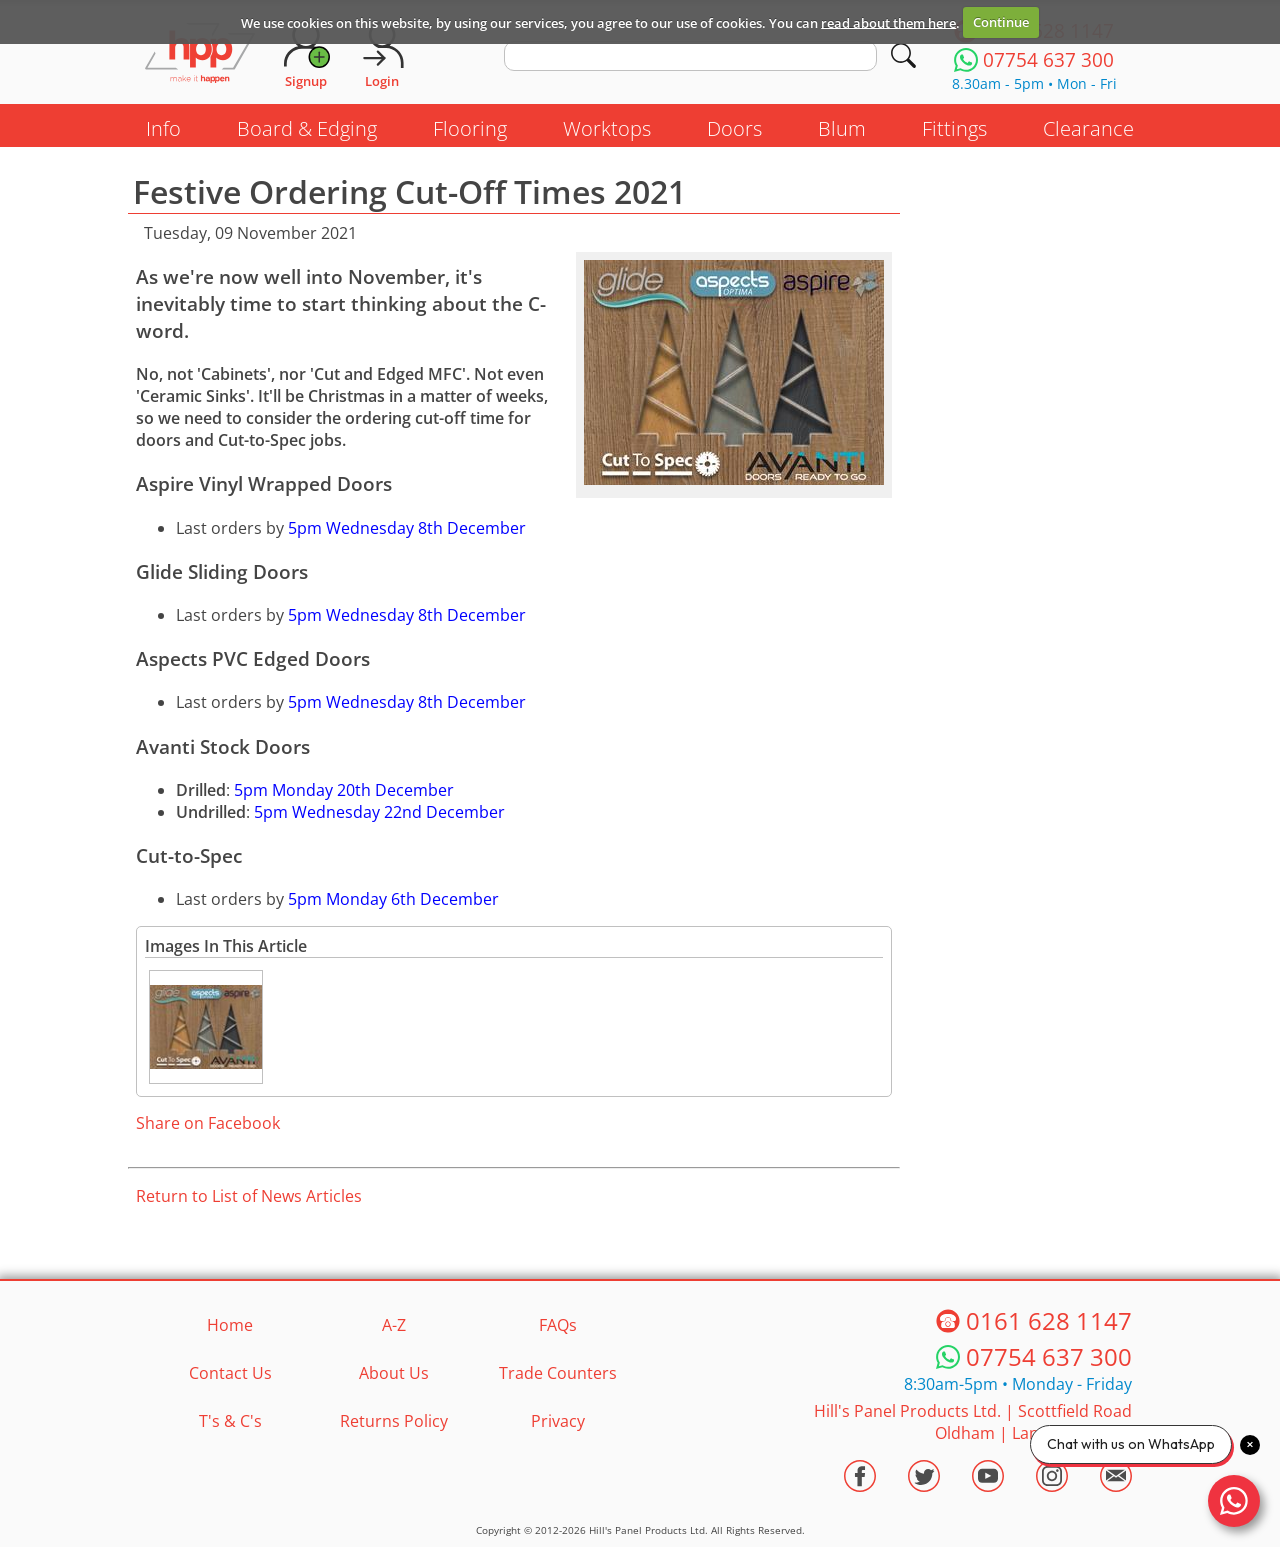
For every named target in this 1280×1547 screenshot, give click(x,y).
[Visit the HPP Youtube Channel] (988, 1476)
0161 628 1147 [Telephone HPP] (1049, 1320)
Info (163, 128)
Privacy (558, 1421)
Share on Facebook (208, 1123)
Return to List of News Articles (249, 1196)
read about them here (888, 22)
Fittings (954, 128)
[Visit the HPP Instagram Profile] (1052, 1476)
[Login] (382, 55)
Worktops (607, 128)
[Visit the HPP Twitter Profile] (924, 1476)
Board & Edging (307, 128)
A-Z (394, 1325)
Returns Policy (394, 1421)
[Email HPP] (1116, 1476)
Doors (734, 128)
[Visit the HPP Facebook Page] (860, 1476)
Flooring (470, 128)
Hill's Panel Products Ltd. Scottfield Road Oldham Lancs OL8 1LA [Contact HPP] (973, 1422)
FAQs (558, 1325)
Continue (1001, 22)
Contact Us (230, 1373)
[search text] (690, 56)
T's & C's (230, 1421)
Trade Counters (558, 1373)
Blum (842, 128)
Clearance (1088, 128)
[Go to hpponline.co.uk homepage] (200, 55)
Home (230, 1325)
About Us (394, 1373)
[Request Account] (306, 55)
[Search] (903, 55)
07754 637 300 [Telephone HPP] (1049, 1356)
